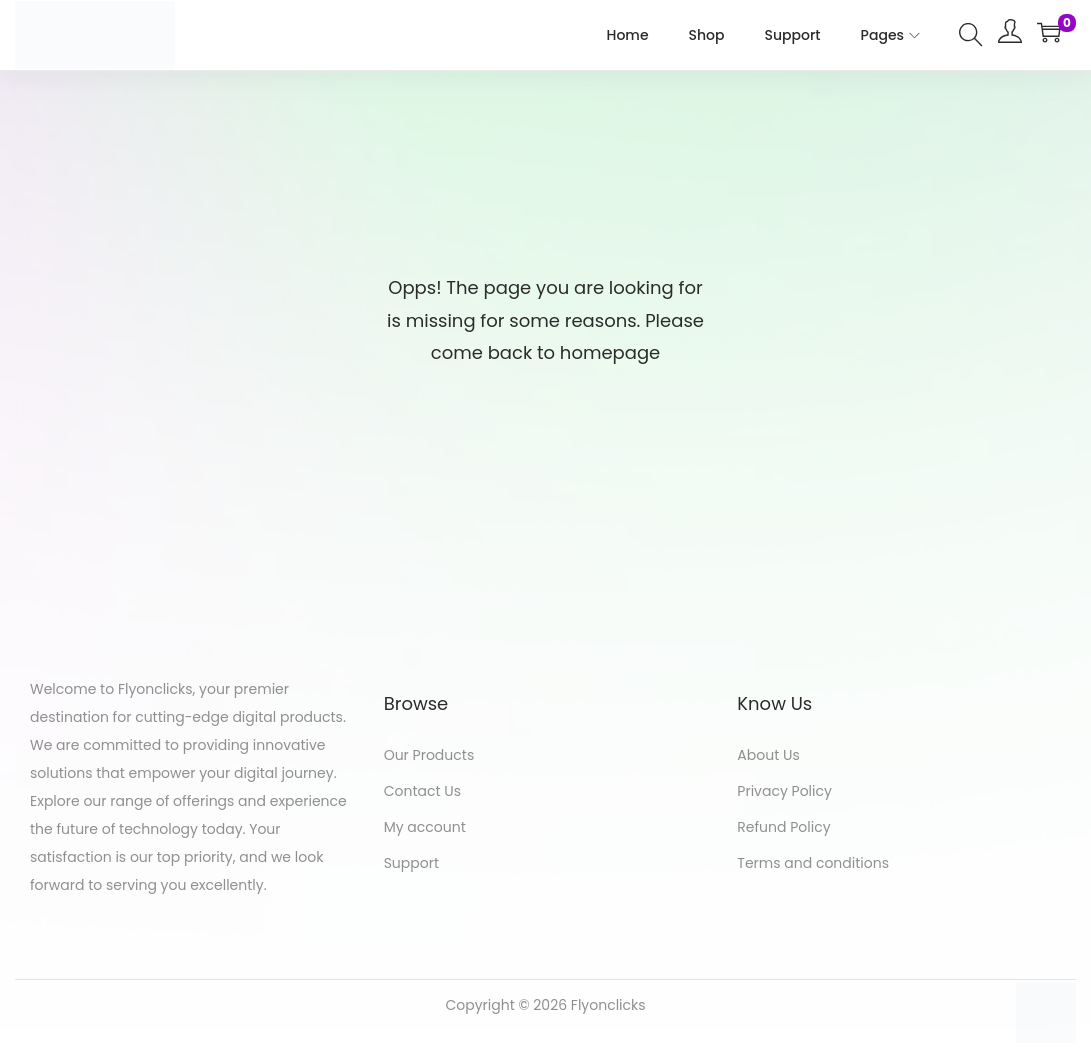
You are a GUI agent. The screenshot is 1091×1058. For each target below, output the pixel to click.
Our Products (429, 755)
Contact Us (422, 791)
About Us (768, 755)
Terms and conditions (813, 863)
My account (425, 827)
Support (411, 863)
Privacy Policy (784, 791)
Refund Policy (783, 827)
